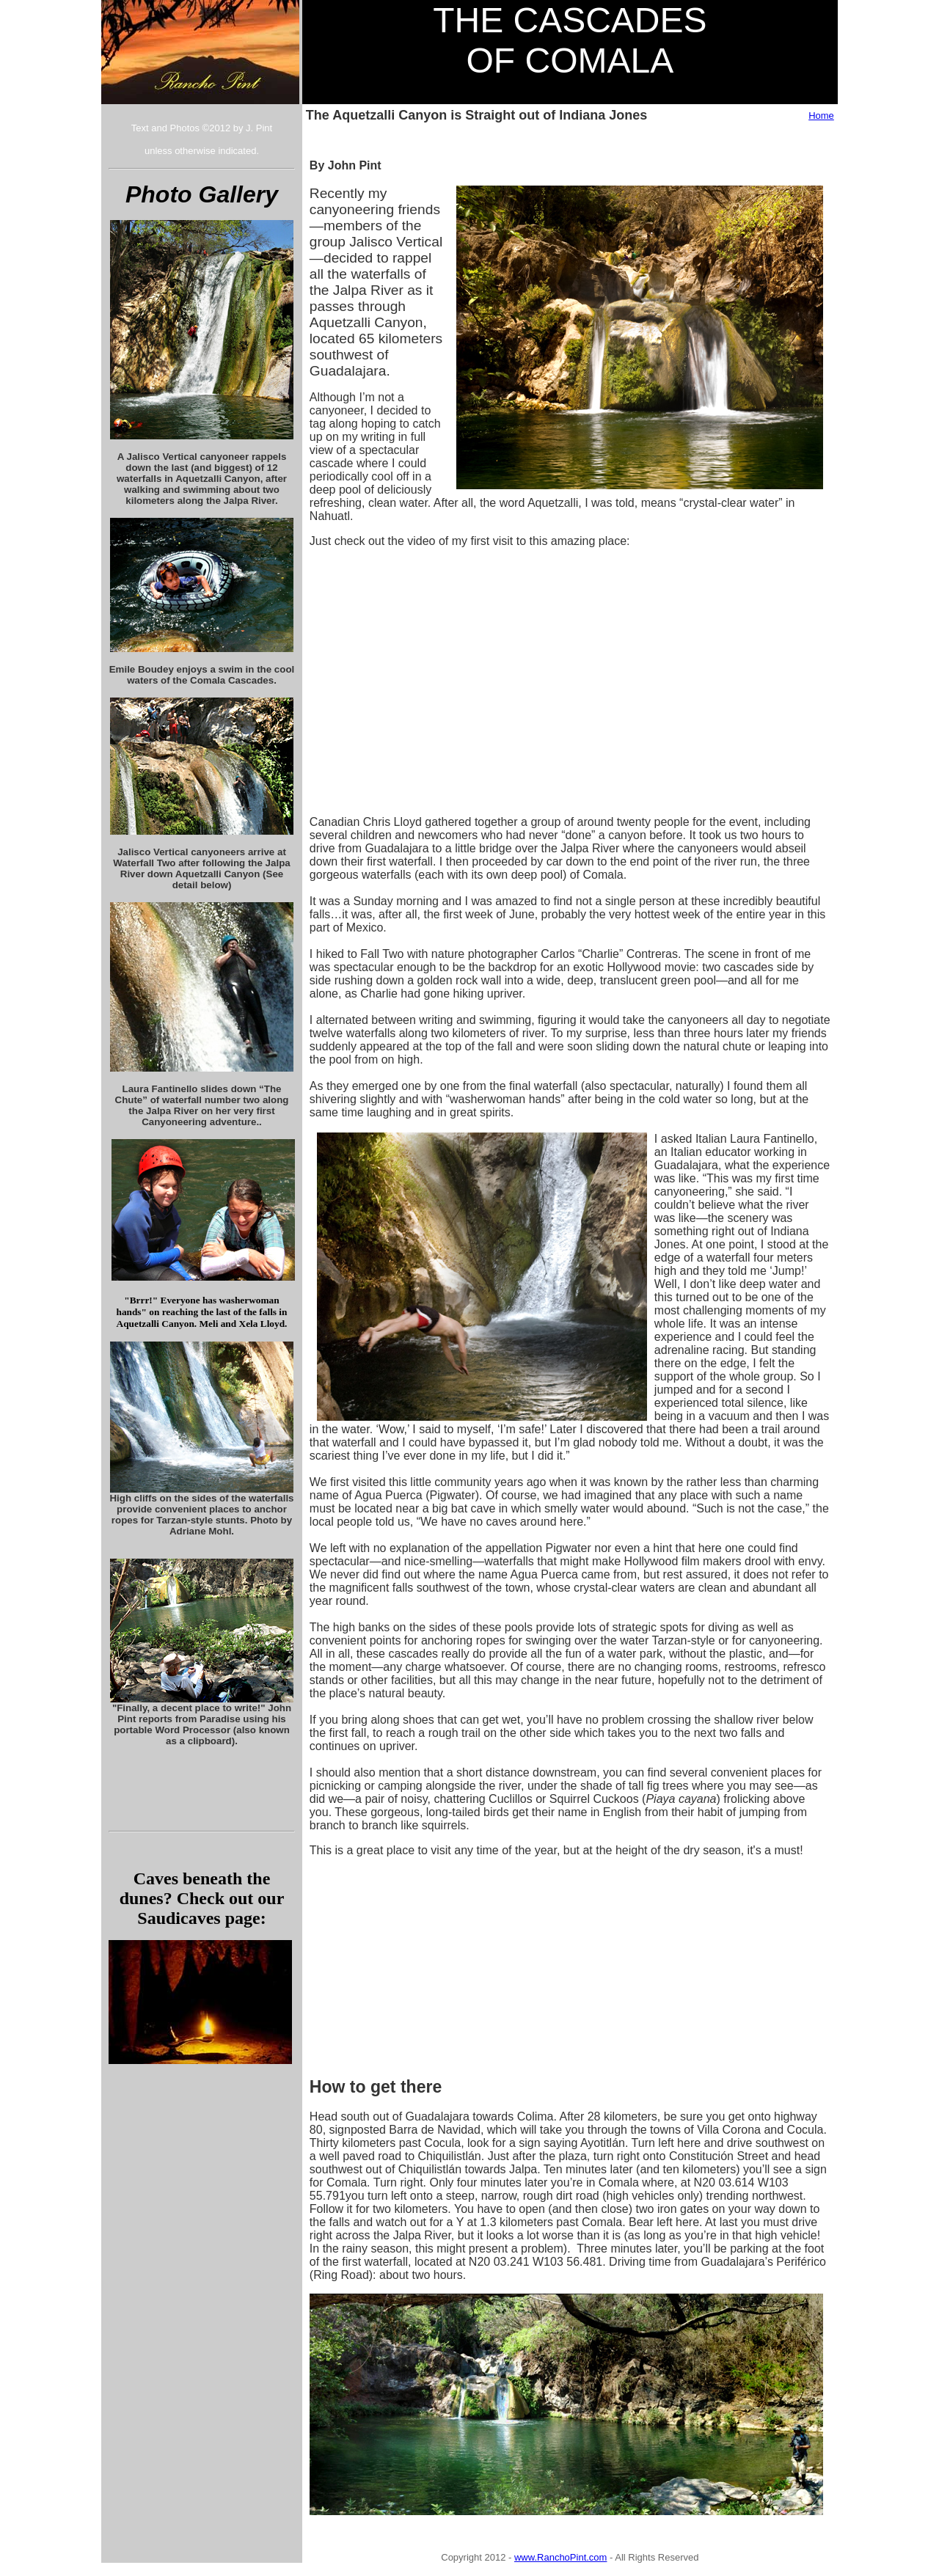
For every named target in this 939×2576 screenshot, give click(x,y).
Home (821, 115)
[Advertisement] (438, 1960)
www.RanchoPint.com (560, 2557)
